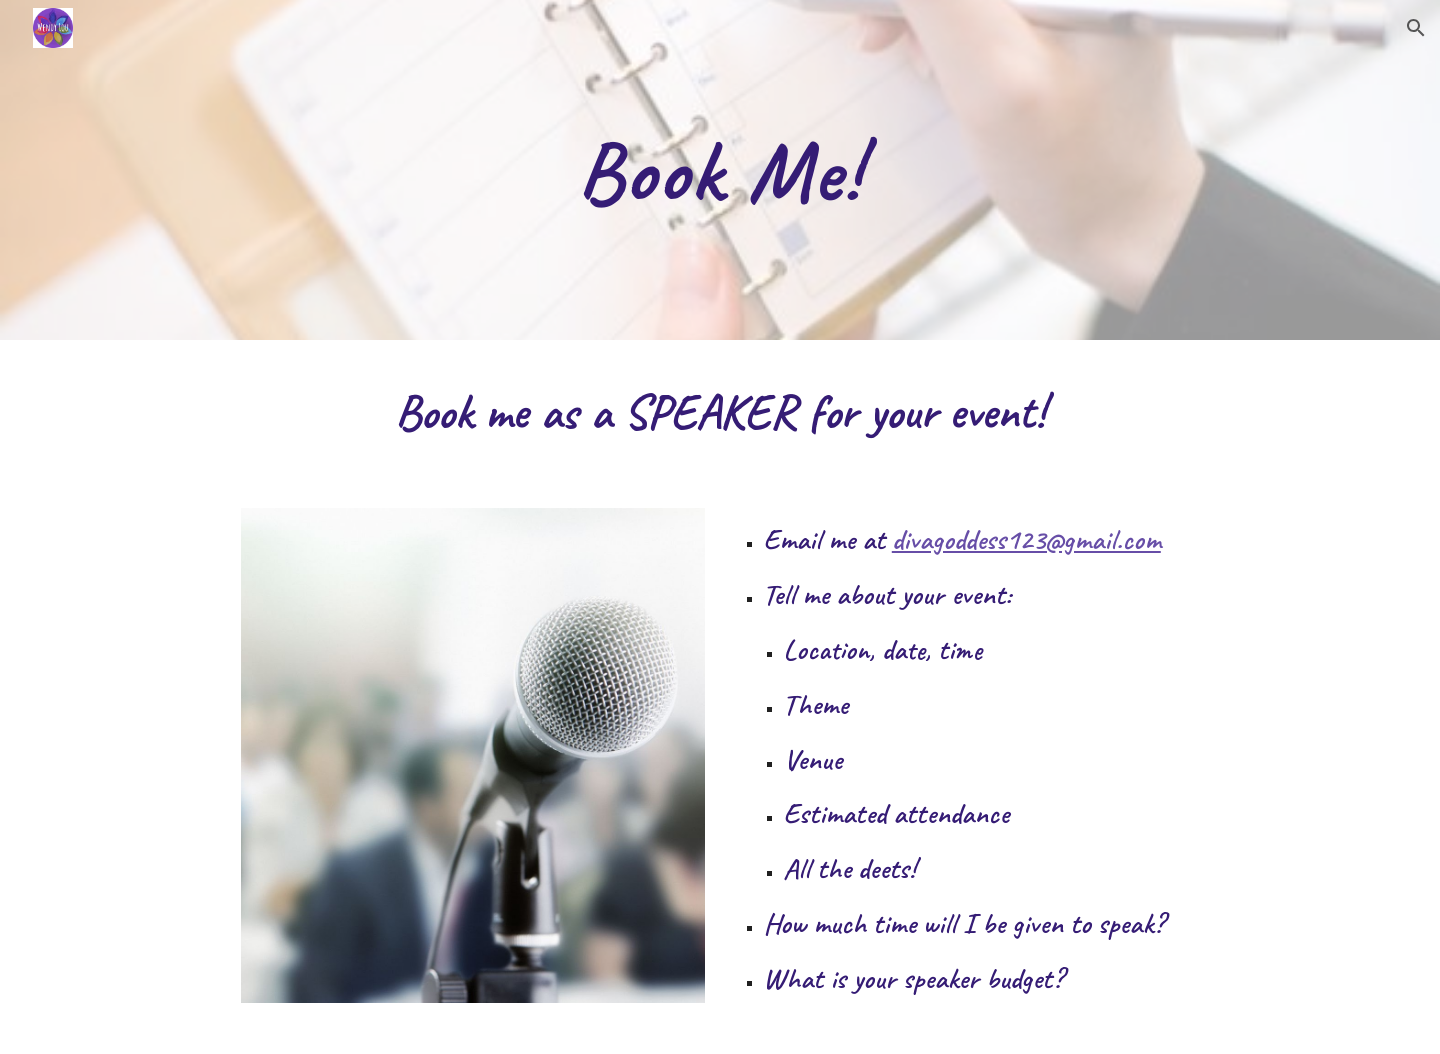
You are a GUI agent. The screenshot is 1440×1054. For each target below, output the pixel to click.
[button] (1416, 28)
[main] (720, 170)
